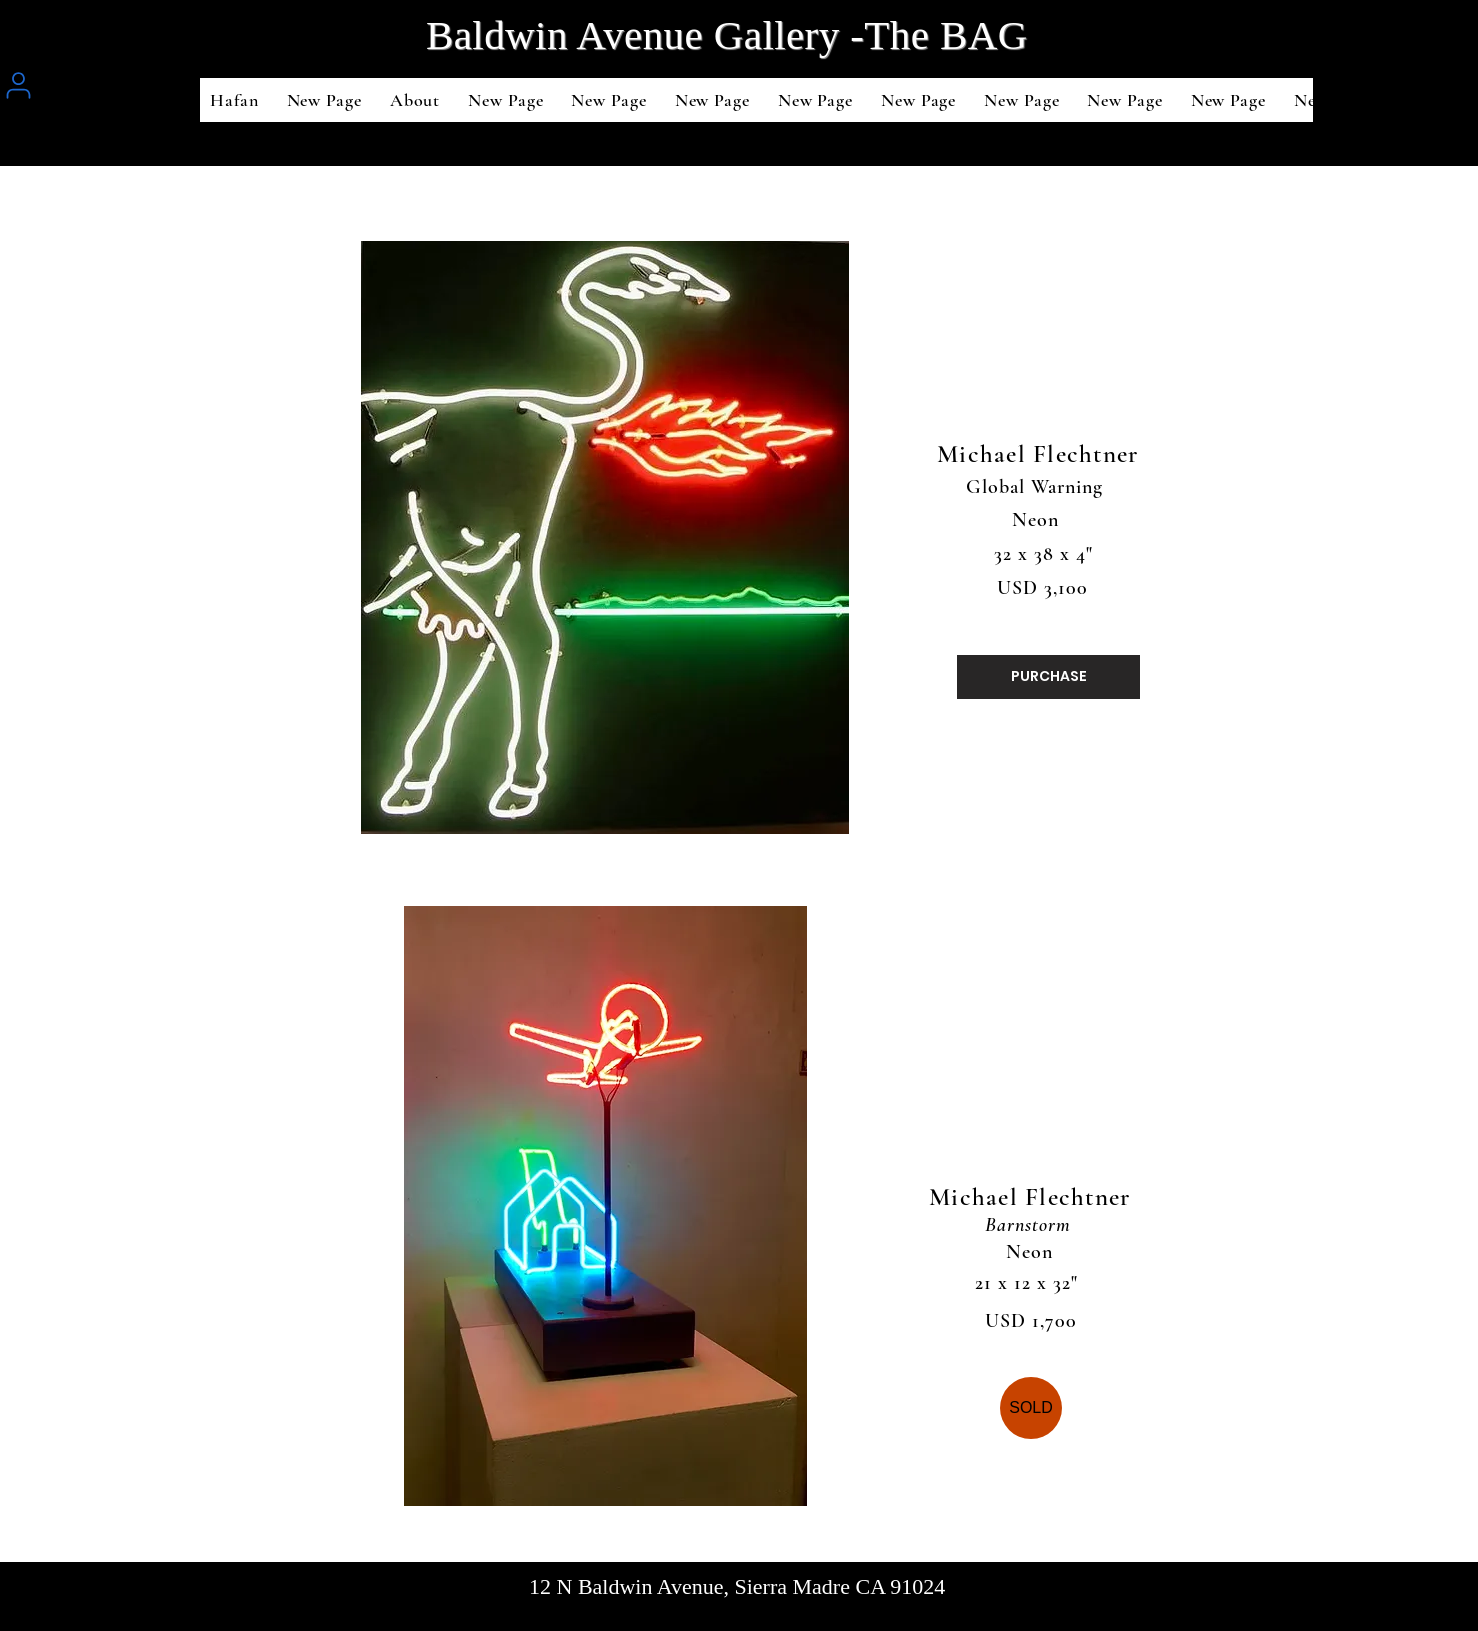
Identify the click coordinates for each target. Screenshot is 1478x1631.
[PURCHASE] (1048, 677)
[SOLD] (1031, 1408)
